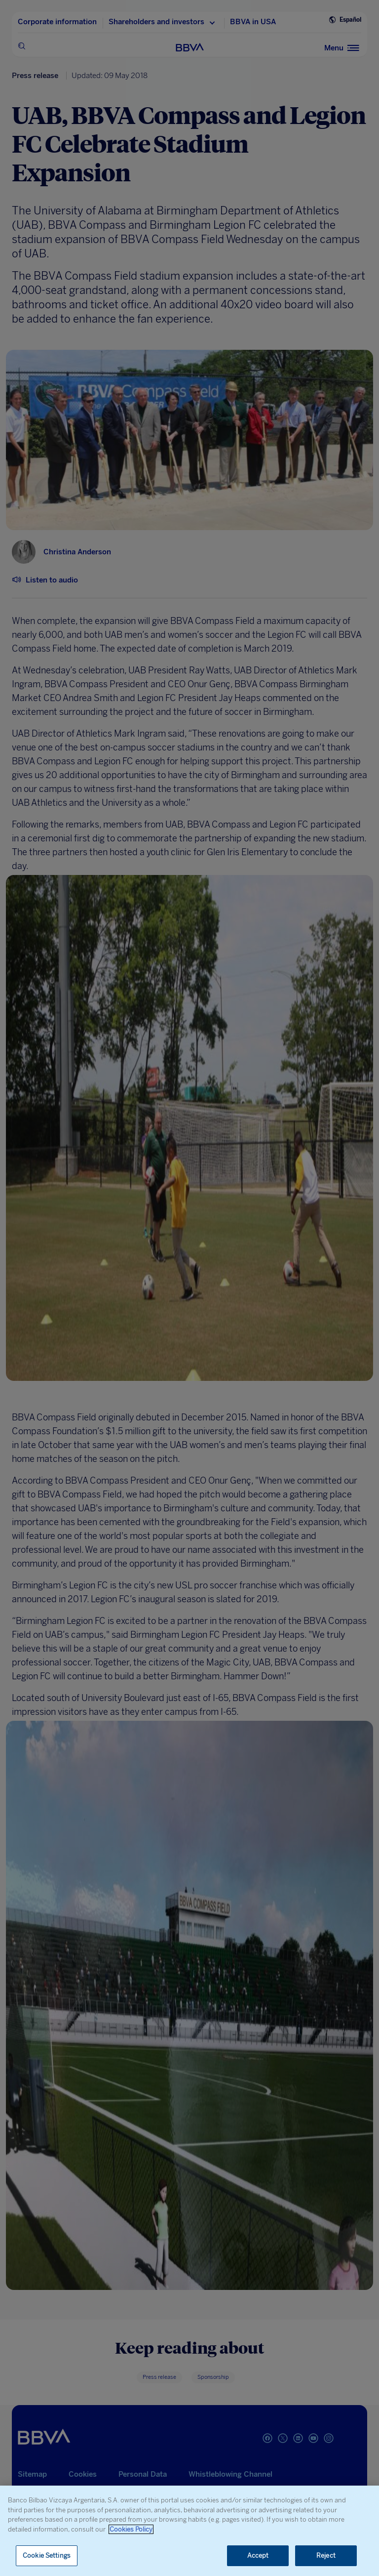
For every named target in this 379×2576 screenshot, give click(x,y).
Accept (258, 2555)
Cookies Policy (131, 2529)
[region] (189, 2531)
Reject (326, 2555)
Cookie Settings (47, 2555)
